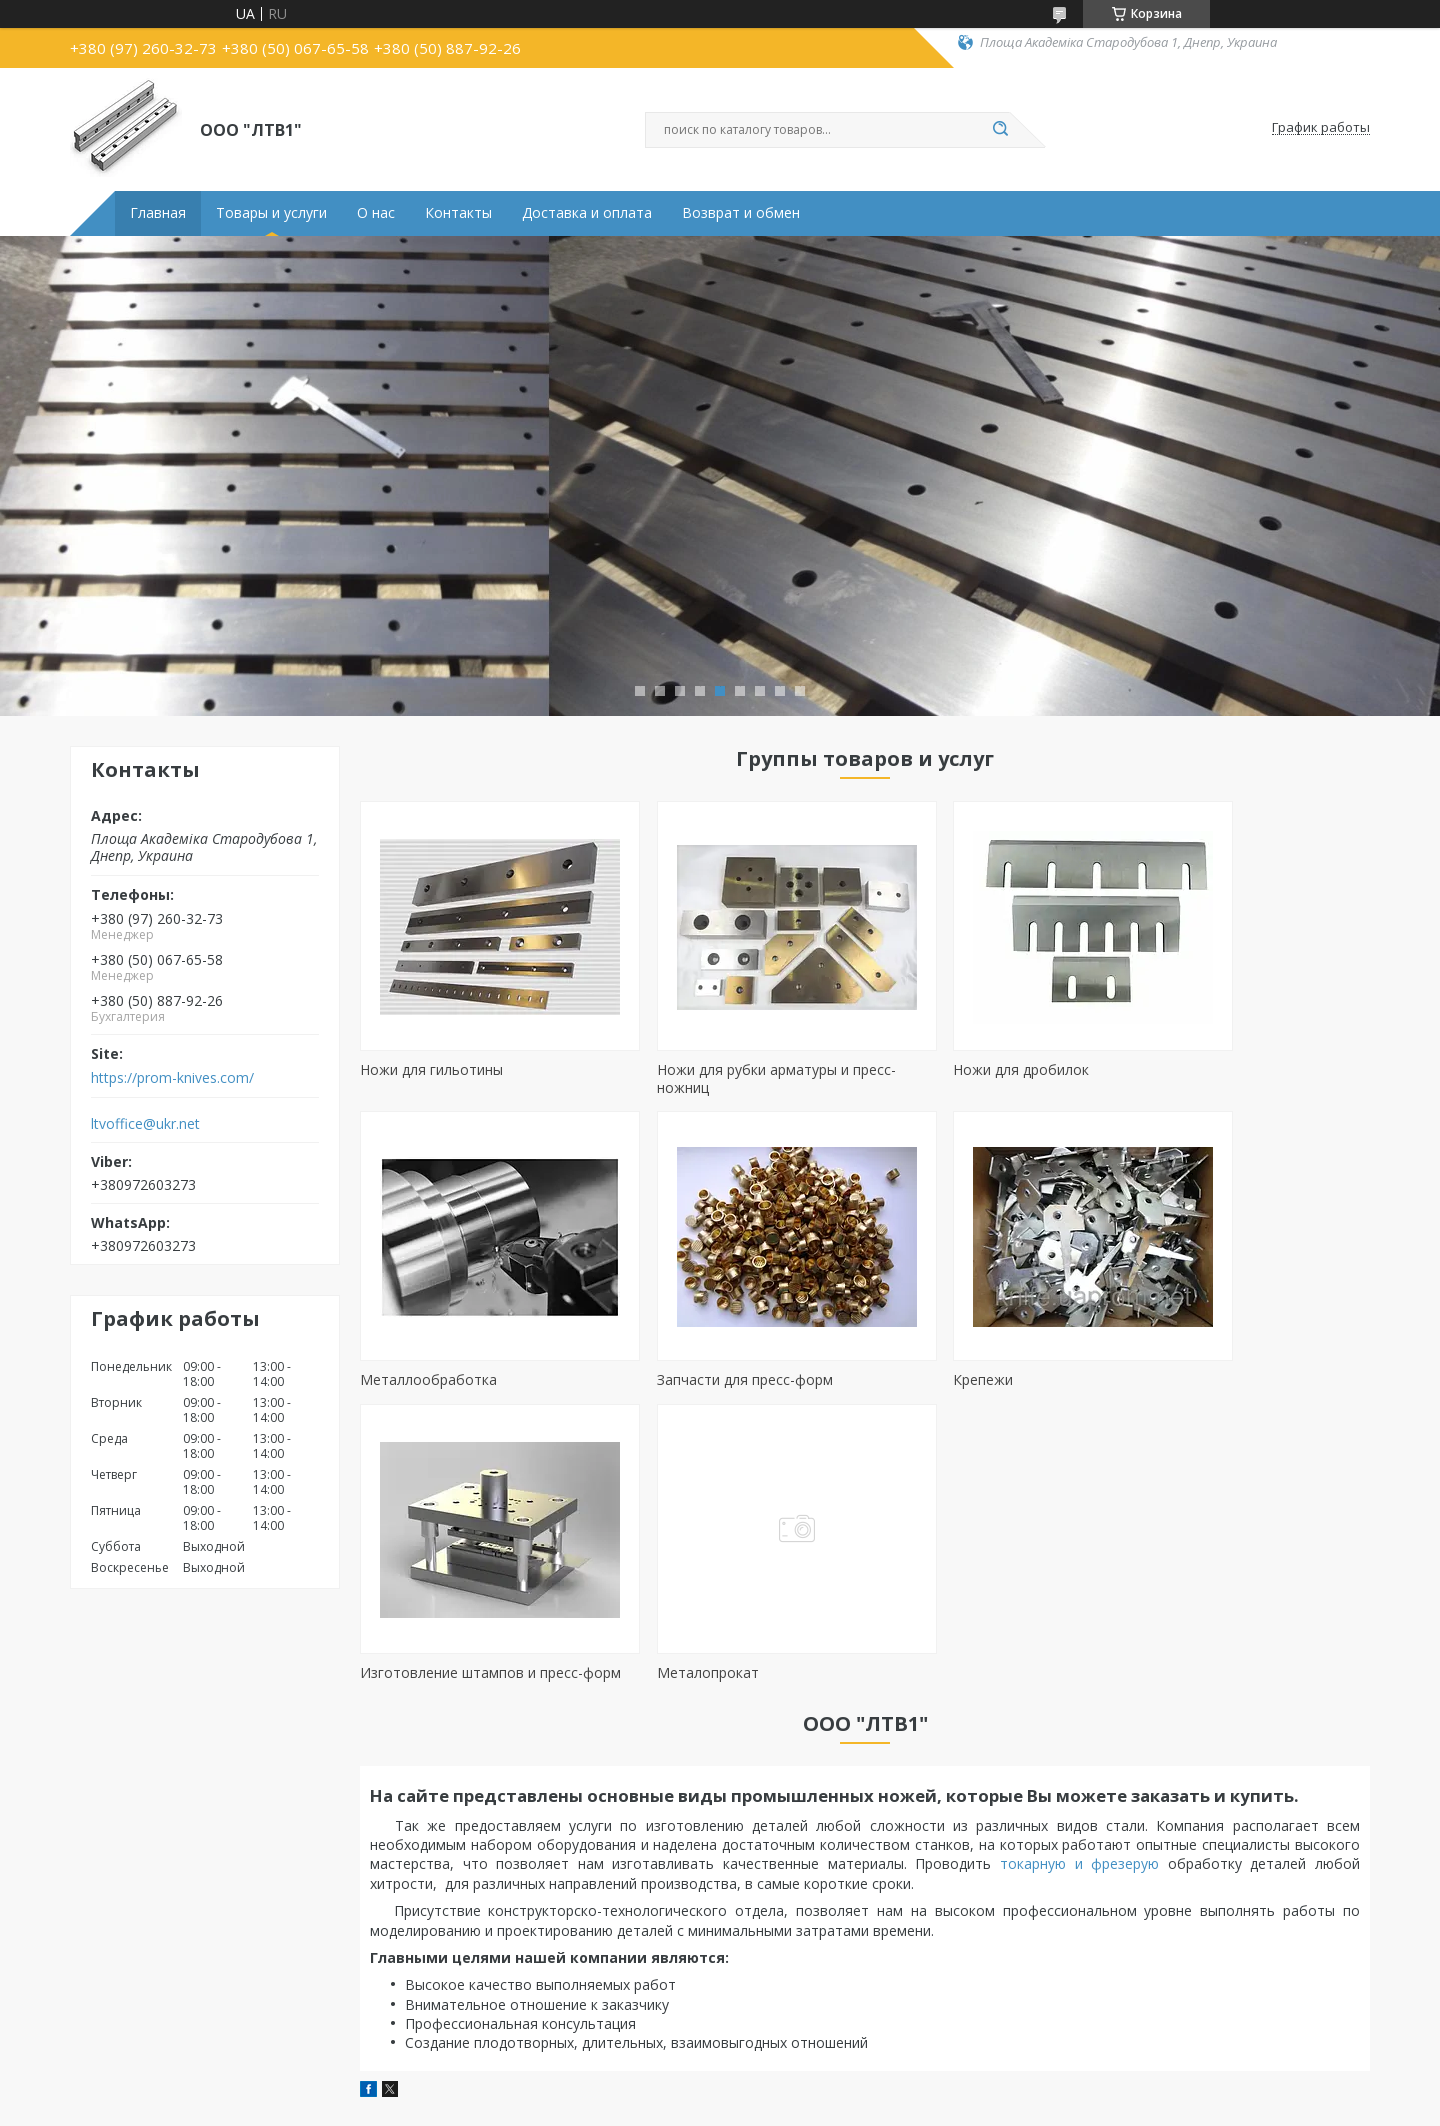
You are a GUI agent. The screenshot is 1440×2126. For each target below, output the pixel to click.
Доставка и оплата (587, 213)
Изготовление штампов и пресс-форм (984, 1388)
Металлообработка (1198, 1069)
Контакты (458, 213)
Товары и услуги (271, 213)
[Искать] (1000, 130)
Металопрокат (1181, 1379)
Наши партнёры (1132, 1959)
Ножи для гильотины (431, 1069)
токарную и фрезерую (1084, 1588)
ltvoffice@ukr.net (145, 1124)
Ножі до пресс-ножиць (155, 1959)
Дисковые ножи (135, 2013)
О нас (376, 213)
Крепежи (647, 1379)
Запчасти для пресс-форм (448, 1379)
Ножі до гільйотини (145, 1932)
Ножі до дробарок (142, 1986)
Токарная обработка (816, 1932)
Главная (158, 213)
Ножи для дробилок (941, 1069)
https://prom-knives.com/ (172, 1078)
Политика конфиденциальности (846, 2106)
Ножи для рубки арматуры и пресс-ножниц (736, 1078)
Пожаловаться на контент (660, 2106)
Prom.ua (811, 2088)
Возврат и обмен (741, 213)
